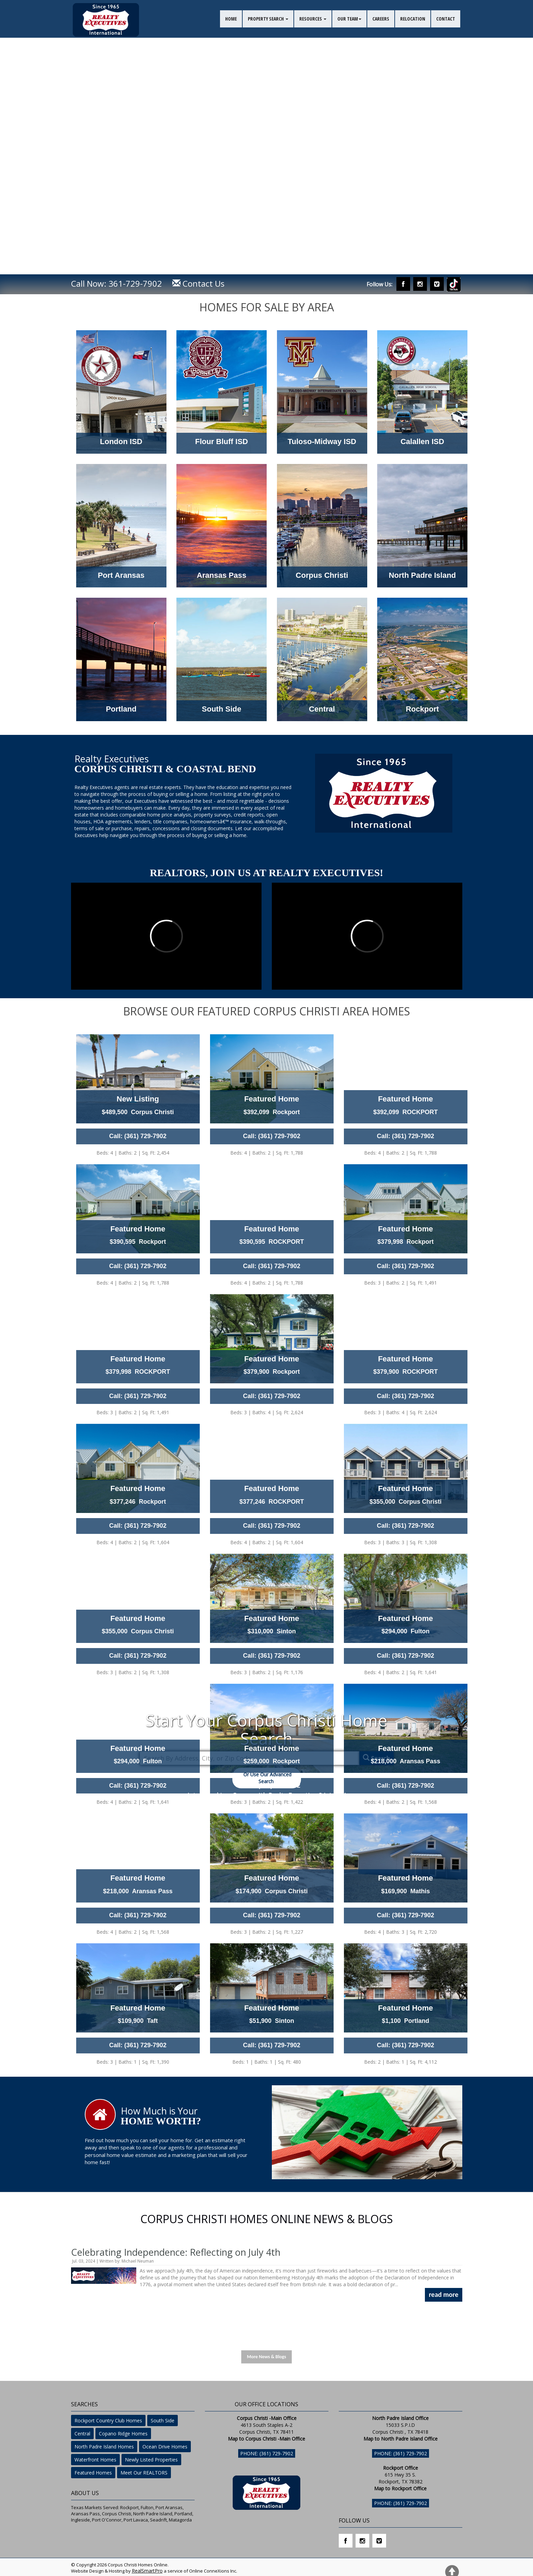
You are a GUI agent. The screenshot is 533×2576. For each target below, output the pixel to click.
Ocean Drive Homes (164, 2446)
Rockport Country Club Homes (108, 2420)
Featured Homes (93, 2472)
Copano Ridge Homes (123, 2433)
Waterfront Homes (95, 2459)
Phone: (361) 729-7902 (266, 2453)
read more (443, 2294)
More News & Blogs (266, 2357)
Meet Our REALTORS (143, 2472)
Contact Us (198, 283)
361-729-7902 (135, 283)
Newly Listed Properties (151, 2459)
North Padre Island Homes (104, 2446)
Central (82, 2433)
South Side (162, 2420)
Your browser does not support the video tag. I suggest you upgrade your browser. (266, 137)
